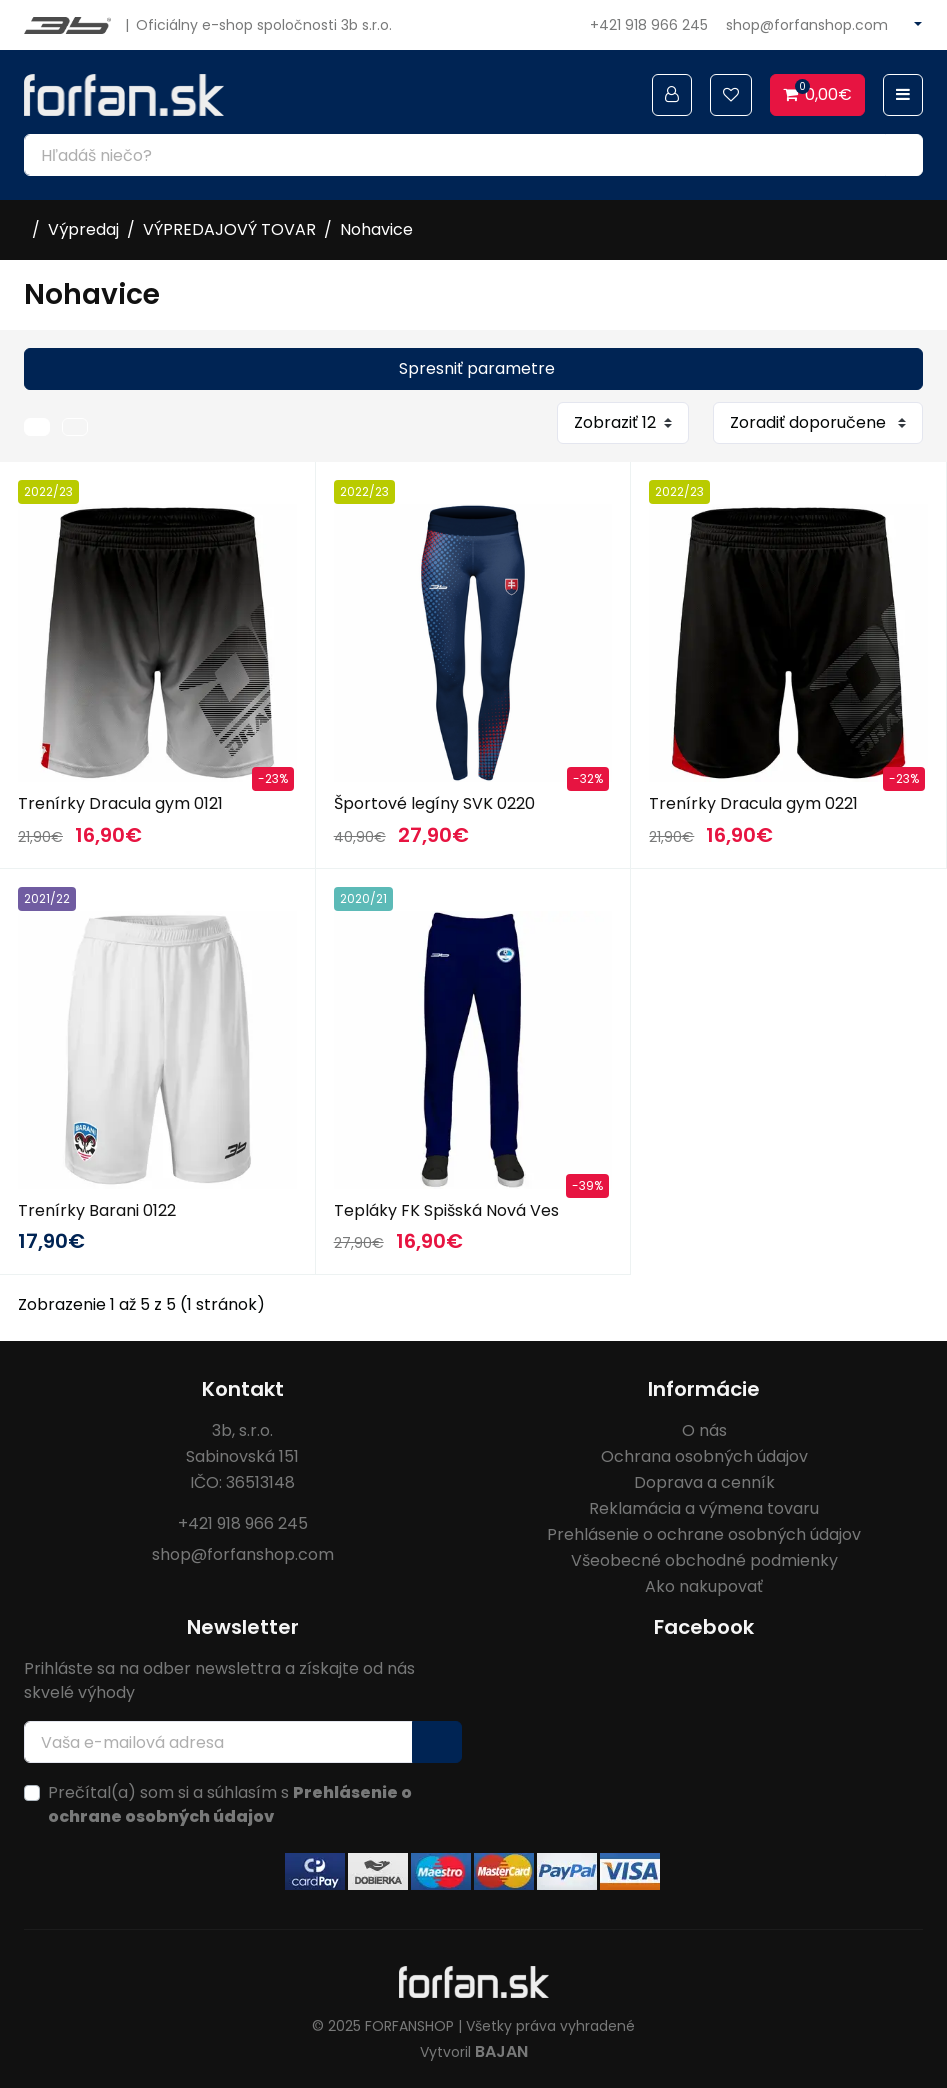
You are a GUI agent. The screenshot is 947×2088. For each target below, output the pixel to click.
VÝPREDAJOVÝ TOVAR (229, 229)
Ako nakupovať (704, 1586)
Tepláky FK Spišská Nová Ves (446, 1210)
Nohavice (376, 229)
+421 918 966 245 (649, 25)
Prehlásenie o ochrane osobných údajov (704, 1534)
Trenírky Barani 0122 (97, 1210)
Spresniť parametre (477, 368)
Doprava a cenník (704, 1482)
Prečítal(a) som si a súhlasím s (230, 1804)
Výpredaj (83, 229)
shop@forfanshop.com (807, 25)
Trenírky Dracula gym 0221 (753, 803)
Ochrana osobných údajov (704, 1456)
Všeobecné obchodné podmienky (704, 1560)
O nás (704, 1430)
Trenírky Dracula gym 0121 (120, 803)
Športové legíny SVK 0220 (434, 803)
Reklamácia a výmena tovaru (704, 1508)
